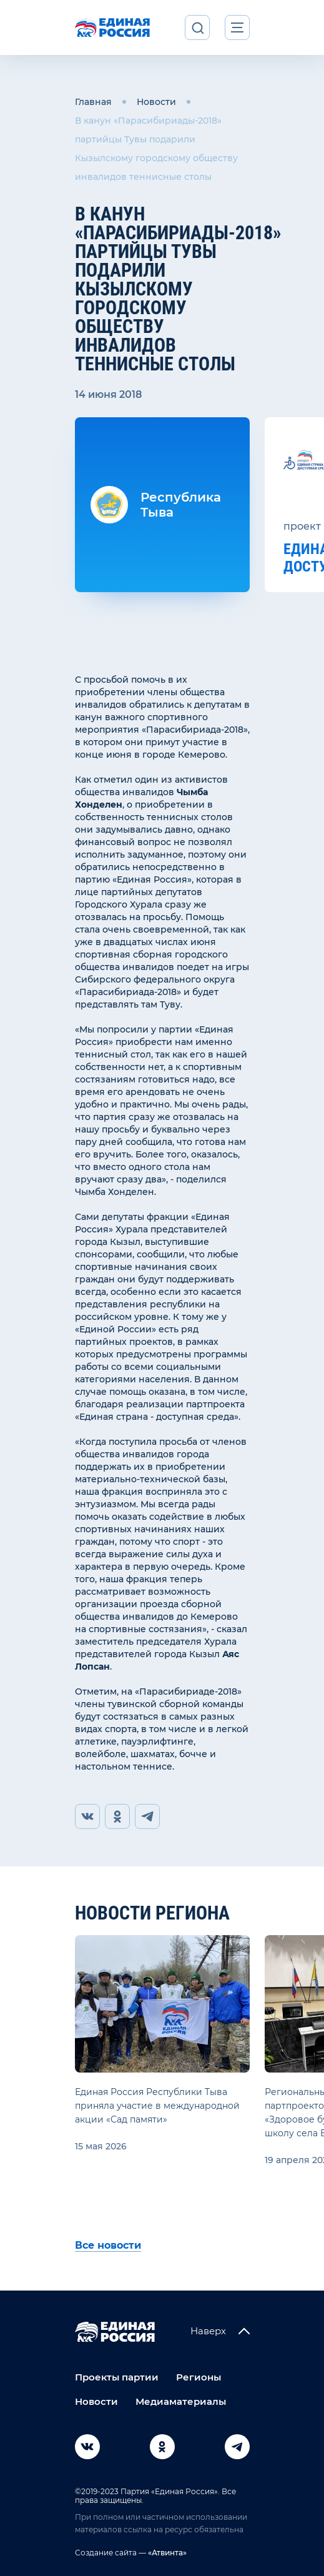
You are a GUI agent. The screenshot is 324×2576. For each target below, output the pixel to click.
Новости (156, 101)
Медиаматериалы (180, 2401)
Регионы (198, 2377)
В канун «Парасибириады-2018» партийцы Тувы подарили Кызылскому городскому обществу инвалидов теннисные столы (156, 148)
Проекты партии (117, 2377)
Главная (93, 101)
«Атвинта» (166, 2552)
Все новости (108, 2245)
